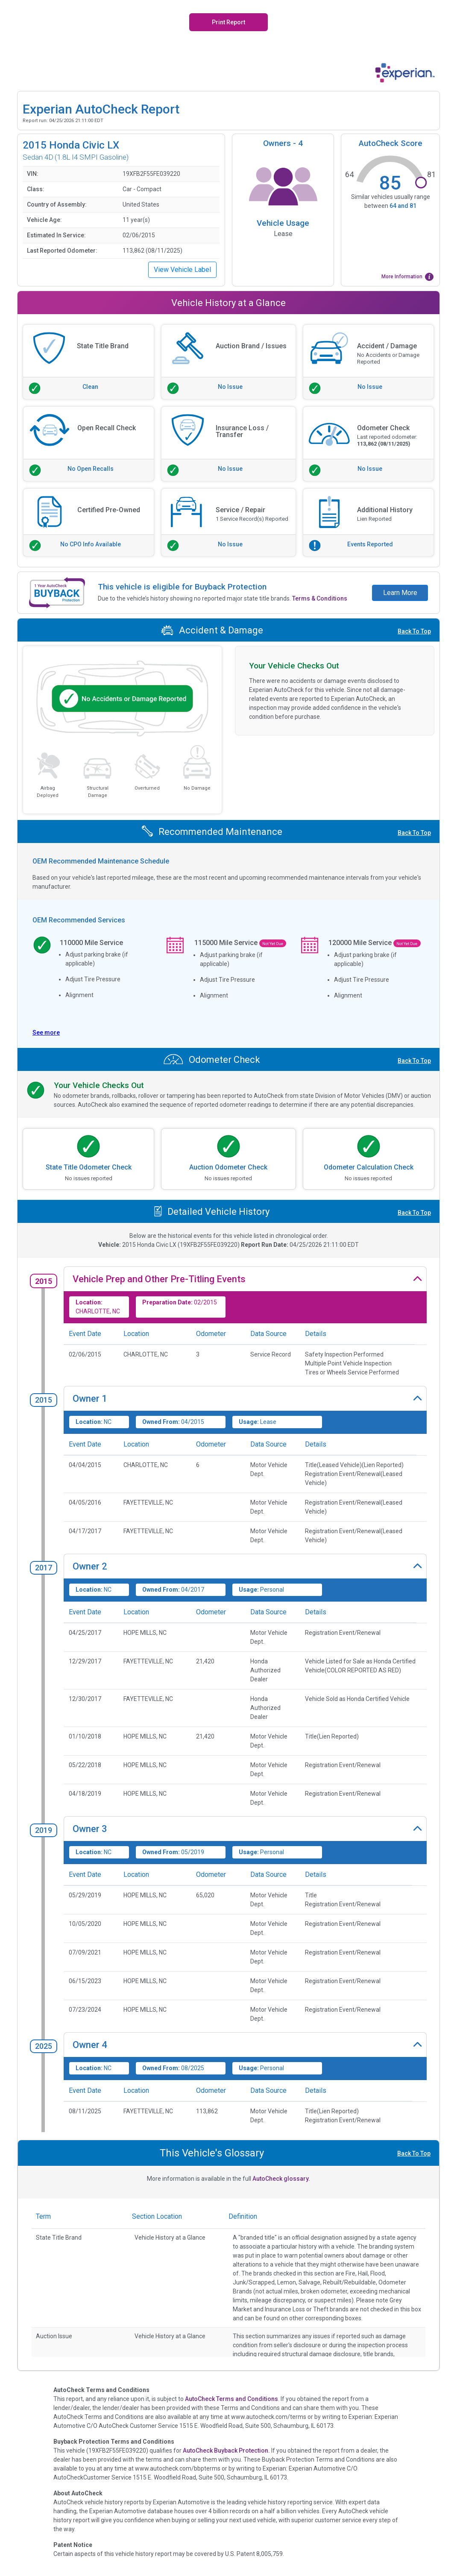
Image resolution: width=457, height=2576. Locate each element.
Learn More (400, 593)
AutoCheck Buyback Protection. (226, 2450)
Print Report (228, 22)
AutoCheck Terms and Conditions (231, 2398)
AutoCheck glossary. (281, 2178)
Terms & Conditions (319, 598)
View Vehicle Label (182, 269)
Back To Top (414, 631)
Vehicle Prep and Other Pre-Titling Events (159, 1279)
